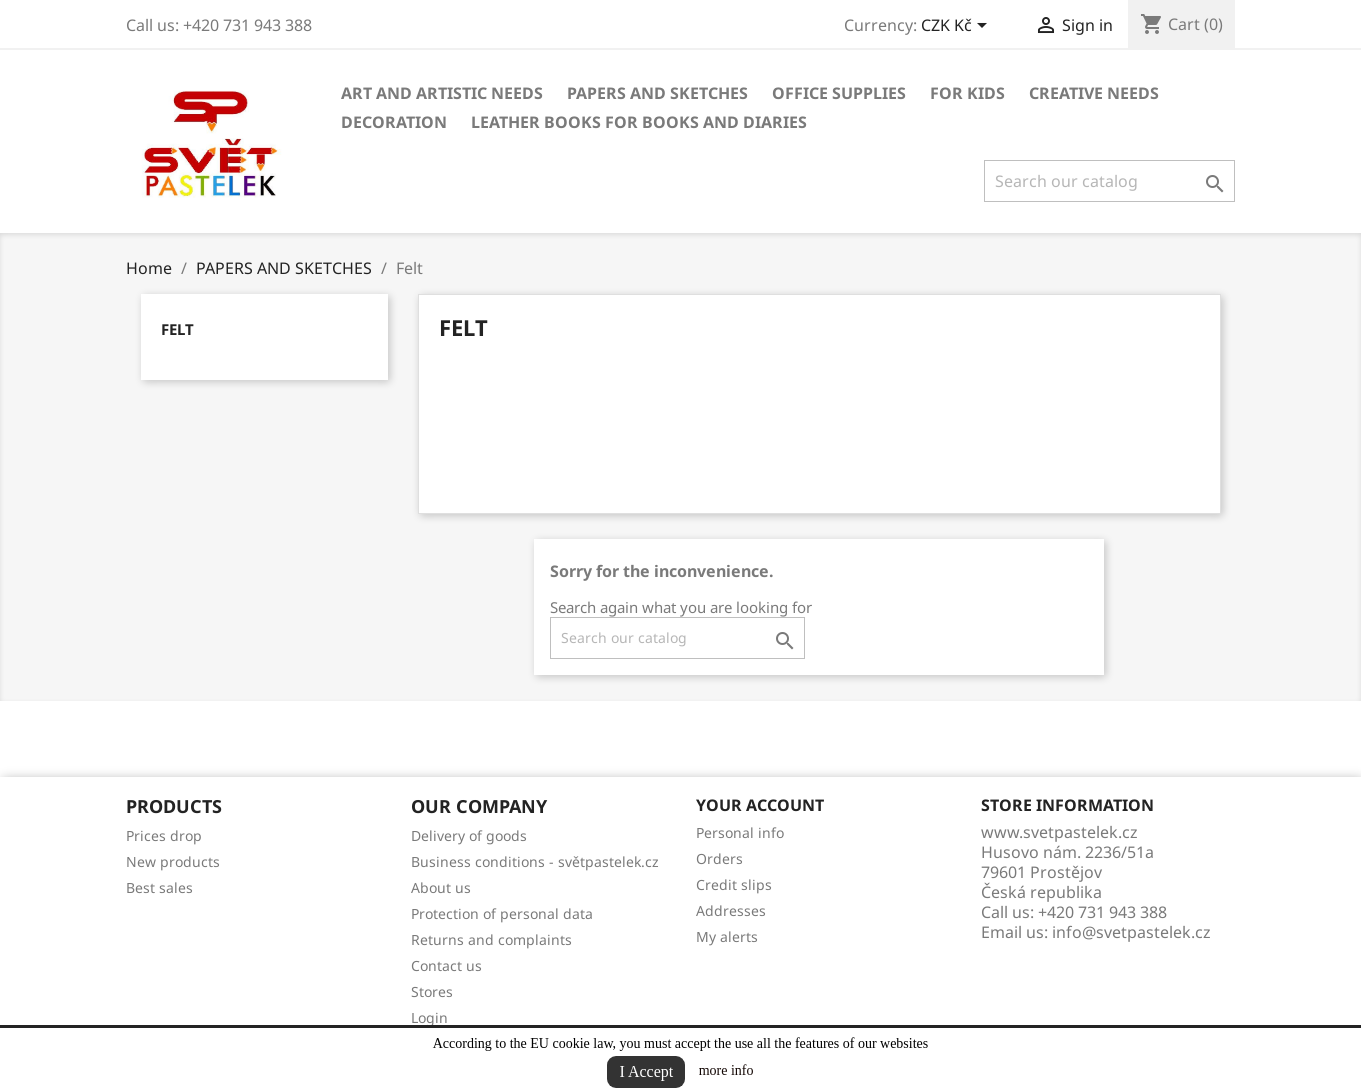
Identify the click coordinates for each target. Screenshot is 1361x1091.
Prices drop (164, 835)
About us (441, 887)
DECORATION (394, 122)
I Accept (646, 1071)
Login (429, 1017)
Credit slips (734, 884)
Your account (760, 805)
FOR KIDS (967, 93)
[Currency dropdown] (957, 27)
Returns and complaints (491, 939)
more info (726, 1070)
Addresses (731, 910)
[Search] (1109, 181)
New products (173, 861)
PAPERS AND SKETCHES (657, 93)
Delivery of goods (469, 835)
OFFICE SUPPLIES (839, 93)
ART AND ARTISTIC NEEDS (442, 93)
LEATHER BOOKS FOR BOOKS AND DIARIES (639, 122)
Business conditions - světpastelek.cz (535, 861)
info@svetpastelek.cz (1131, 932)
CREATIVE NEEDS (1094, 93)
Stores (432, 991)
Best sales (159, 887)
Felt (177, 329)
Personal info (740, 832)
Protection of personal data (502, 913)
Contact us (446, 965)
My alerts (727, 936)
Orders (719, 858)
